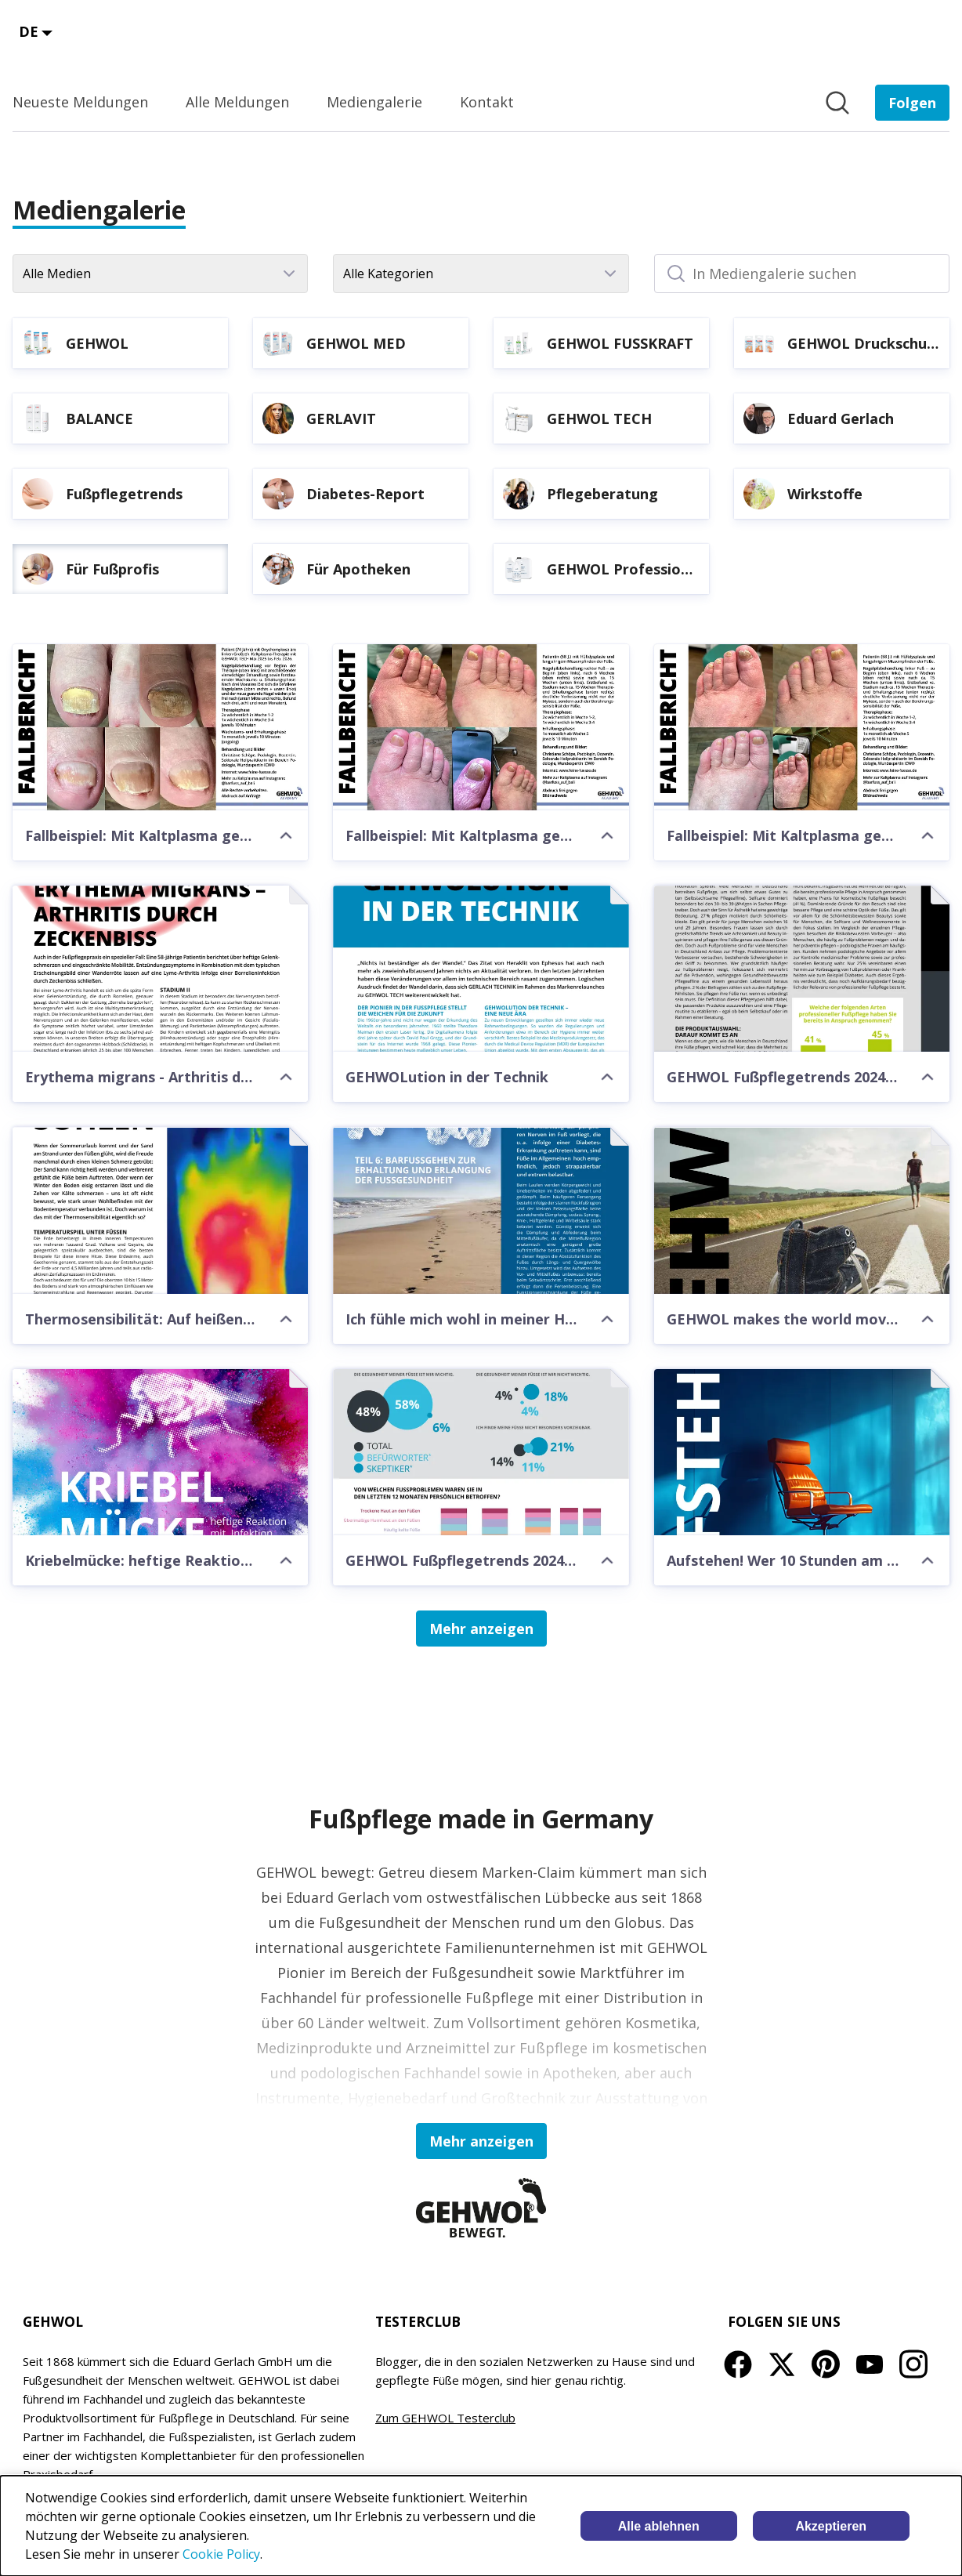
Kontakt (487, 101)
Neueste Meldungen (80, 101)
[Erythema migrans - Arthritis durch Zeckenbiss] (160, 969)
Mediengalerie (374, 101)
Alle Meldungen (237, 101)
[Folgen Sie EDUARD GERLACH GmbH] (912, 103)
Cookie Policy (221, 2554)
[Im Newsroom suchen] (837, 102)
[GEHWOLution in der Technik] (480, 969)
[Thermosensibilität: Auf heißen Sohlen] (160, 1210)
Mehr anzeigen (481, 1628)
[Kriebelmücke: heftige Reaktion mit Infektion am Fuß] (160, 1452)
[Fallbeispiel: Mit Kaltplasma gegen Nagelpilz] (160, 727)
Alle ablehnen (659, 2526)
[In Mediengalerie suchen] (801, 273)
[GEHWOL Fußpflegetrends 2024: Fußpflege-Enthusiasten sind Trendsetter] (801, 969)
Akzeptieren (830, 2526)
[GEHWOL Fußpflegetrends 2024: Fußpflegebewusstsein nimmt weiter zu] (480, 1452)
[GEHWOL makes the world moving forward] (801, 1210)
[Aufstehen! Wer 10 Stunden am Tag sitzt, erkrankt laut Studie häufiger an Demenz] (801, 1452)
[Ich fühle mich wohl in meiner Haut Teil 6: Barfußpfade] (480, 1210)
